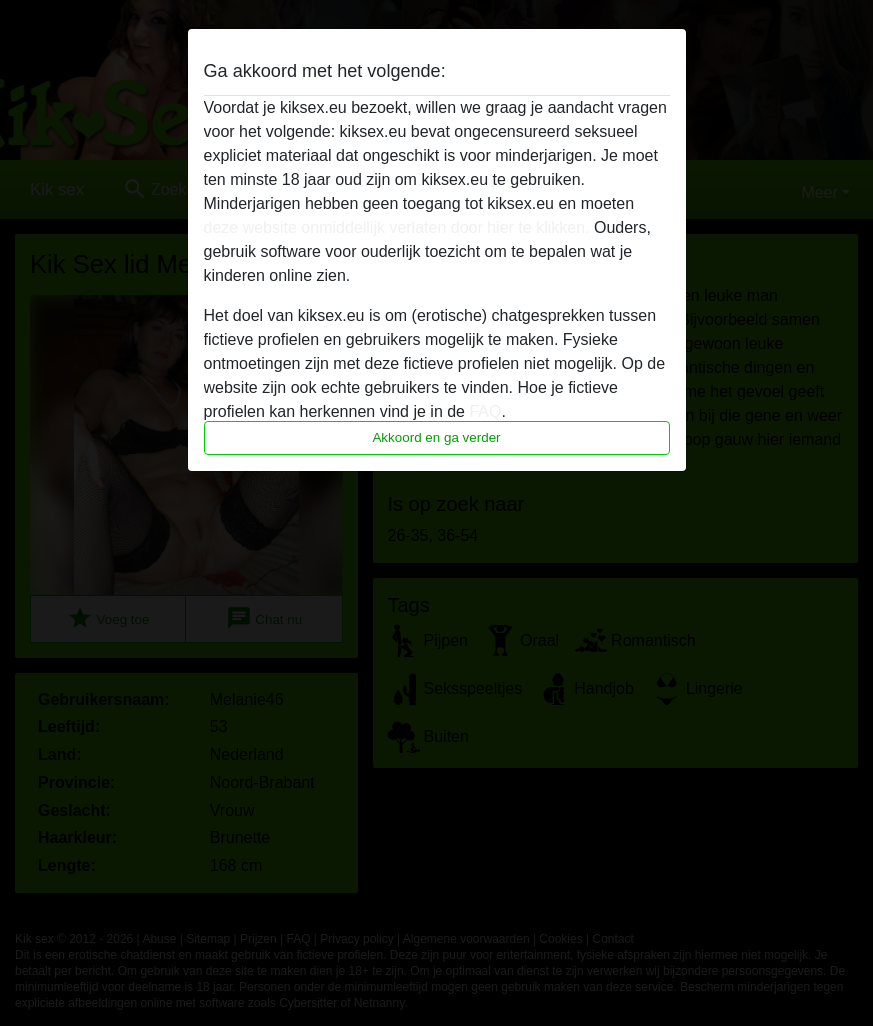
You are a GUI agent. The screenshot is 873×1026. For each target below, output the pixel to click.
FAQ (485, 411)
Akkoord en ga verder (436, 437)
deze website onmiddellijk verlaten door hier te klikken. (397, 227)
